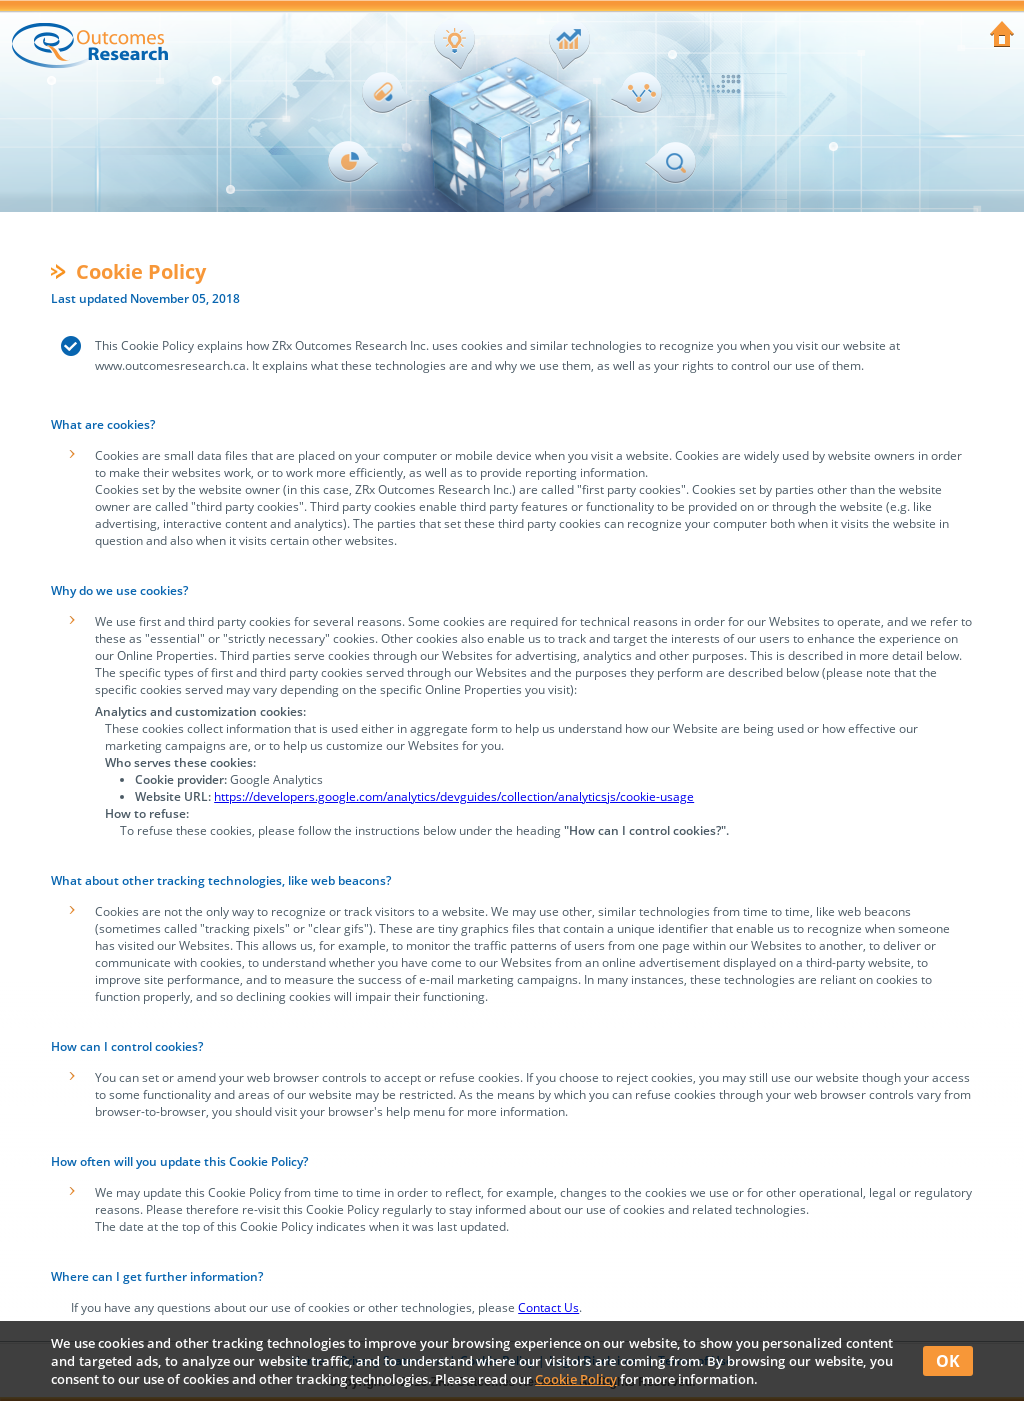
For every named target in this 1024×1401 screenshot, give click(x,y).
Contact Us (548, 1307)
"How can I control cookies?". (646, 830)
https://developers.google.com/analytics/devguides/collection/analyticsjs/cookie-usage (454, 796)
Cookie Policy (576, 1379)
